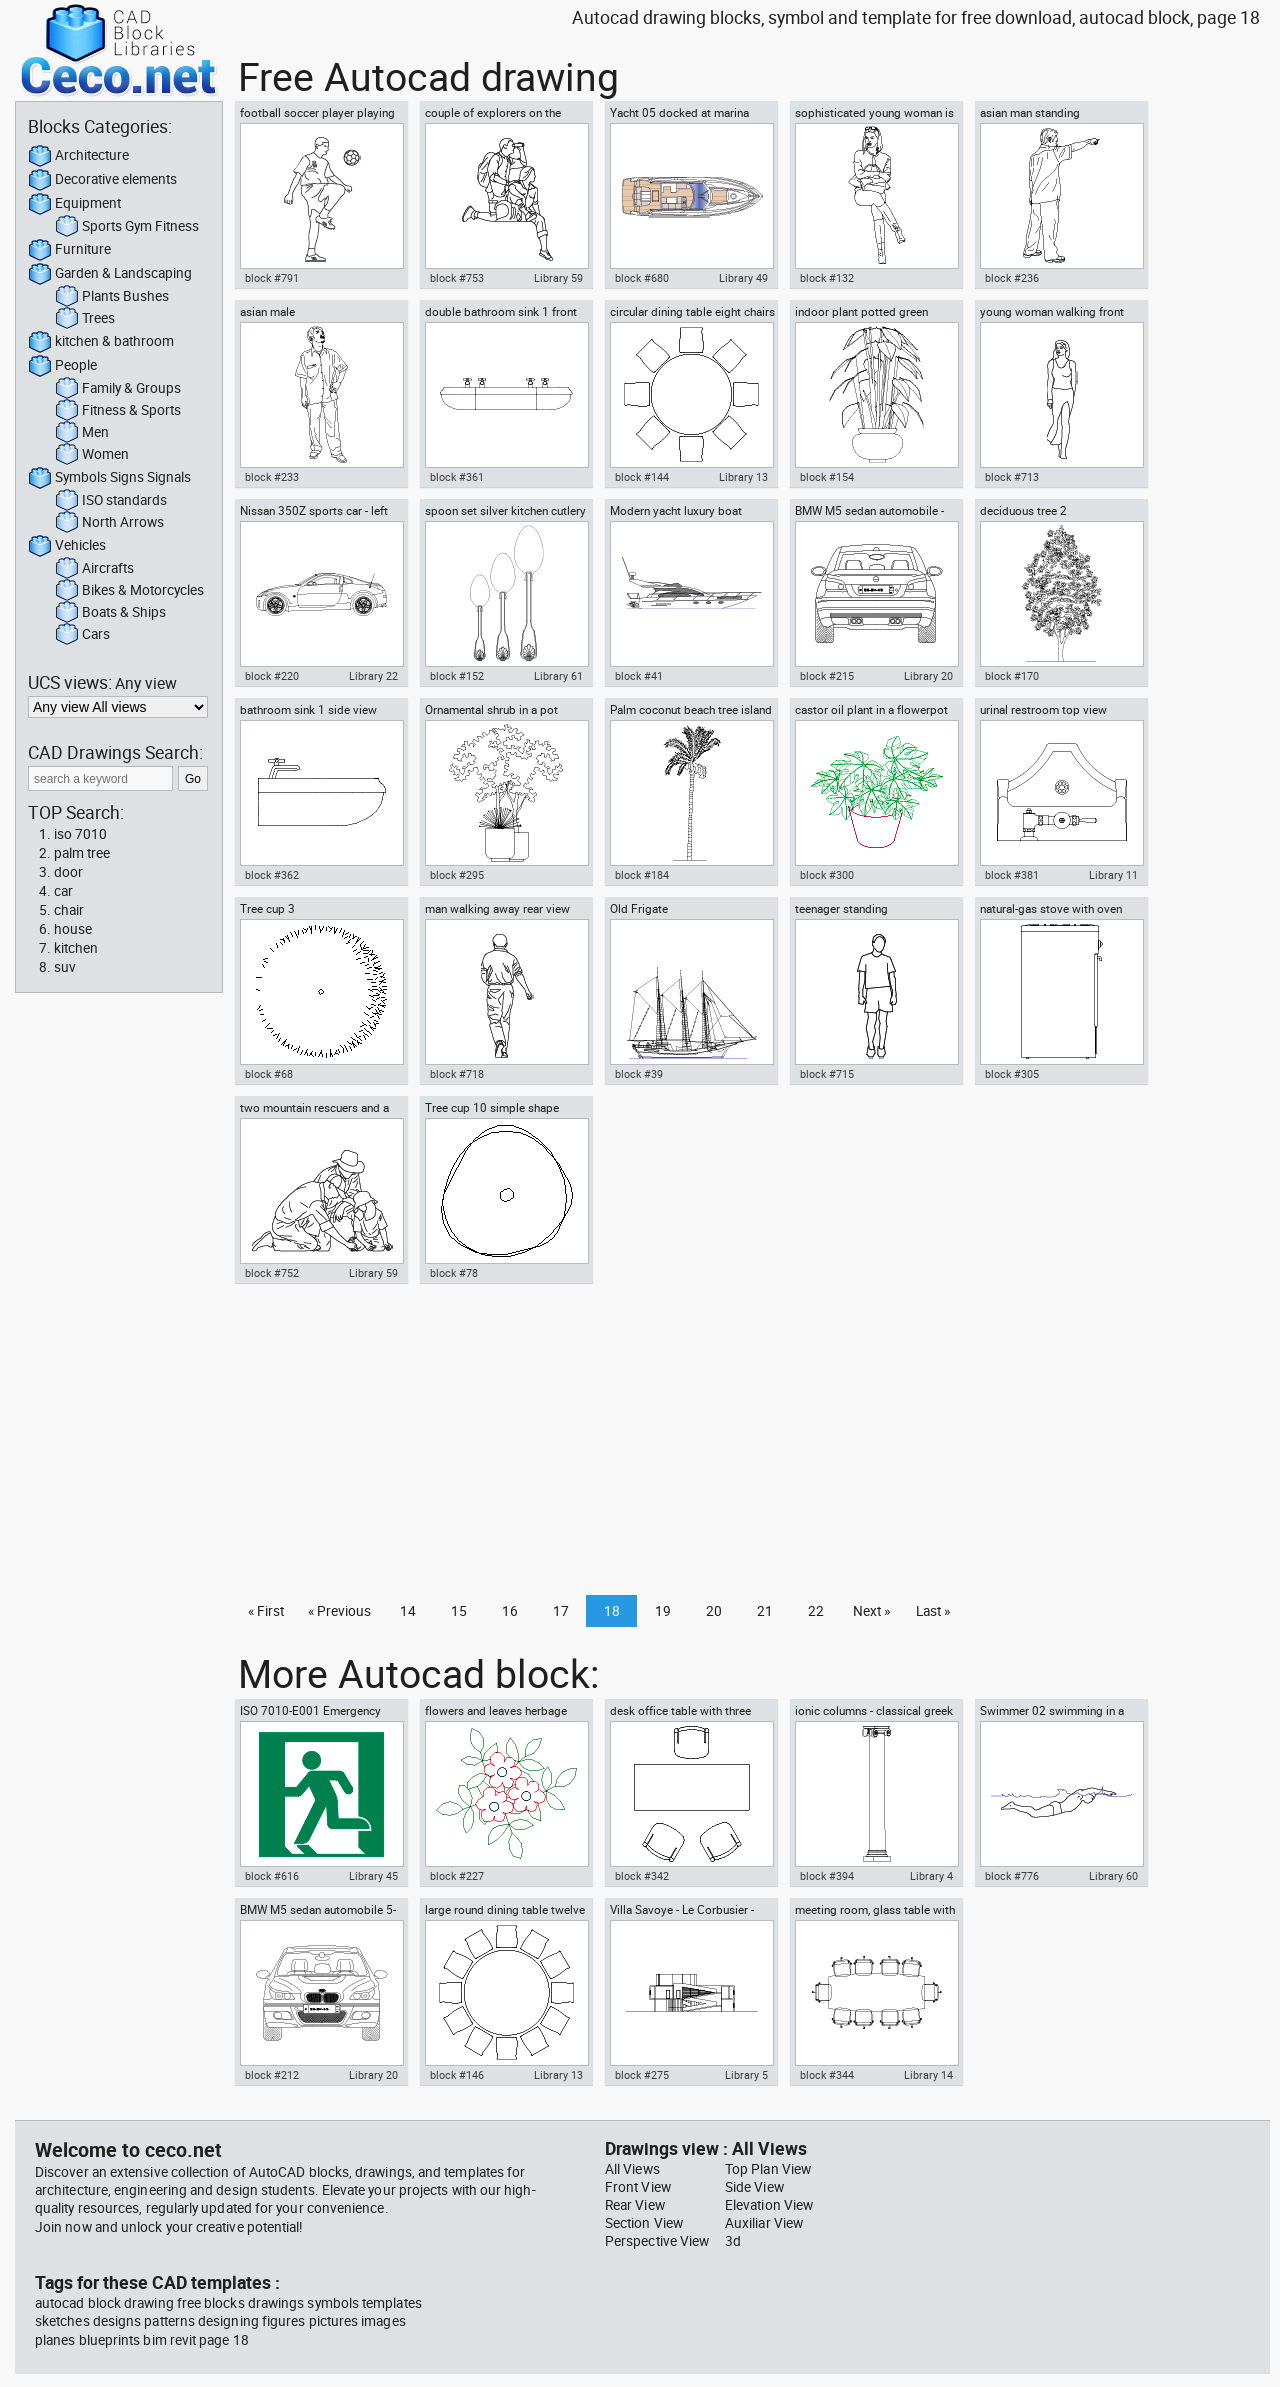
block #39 (639, 1074)
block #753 (457, 278)
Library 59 (558, 278)
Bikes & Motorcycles (129, 591)
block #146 (457, 2075)
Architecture (78, 156)
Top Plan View (768, 2169)
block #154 (827, 477)
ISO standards (111, 501)
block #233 (272, 477)
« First (266, 1611)
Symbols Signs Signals (109, 478)
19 (663, 1611)
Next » (871, 1611)
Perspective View (657, 2241)
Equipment (74, 204)
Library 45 (373, 1876)
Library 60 (1113, 1876)
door (68, 872)
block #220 (272, 676)
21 (765, 1611)
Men (82, 433)
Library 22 (373, 676)
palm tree (82, 853)
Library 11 (1113, 875)
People (62, 366)
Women (92, 455)
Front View (638, 2187)
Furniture (69, 250)
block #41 (639, 676)
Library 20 (928, 676)
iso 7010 (80, 834)
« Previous (339, 1611)
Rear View (635, 2205)
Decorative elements (102, 180)
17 (561, 1611)
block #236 (1012, 278)
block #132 (827, 278)
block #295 (457, 875)
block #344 (827, 2075)
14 (408, 1611)
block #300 (827, 875)
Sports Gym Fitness (127, 227)
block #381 (1012, 875)
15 (459, 1611)
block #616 (272, 1876)
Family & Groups (118, 389)
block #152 (457, 676)
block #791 (272, 278)
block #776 (1012, 1876)
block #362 (272, 875)
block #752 (272, 1273)
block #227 (457, 1876)
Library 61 (558, 676)
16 (510, 1611)
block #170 (1012, 676)
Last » (933, 1611)
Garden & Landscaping (110, 274)
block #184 (642, 875)
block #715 (827, 1074)
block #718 (457, 1074)
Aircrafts (94, 569)
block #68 (269, 1074)
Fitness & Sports (118, 411)
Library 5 (746, 2075)
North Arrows (109, 523)
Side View (754, 2187)
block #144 (642, 477)
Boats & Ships (110, 613)
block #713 (1012, 477)
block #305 (1012, 1074)
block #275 (642, 2075)
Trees (85, 319)
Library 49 (743, 278)
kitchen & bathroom (101, 342)
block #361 (457, 477)
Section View (644, 2223)
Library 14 (928, 2075)
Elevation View (769, 2205)
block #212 (272, 2075)
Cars (82, 635)
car (63, 891)
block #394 (827, 1876)
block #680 (642, 278)
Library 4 (931, 1876)
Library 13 (743, 477)
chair (69, 910)
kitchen (76, 948)
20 (714, 1611)
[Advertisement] (746, 1445)
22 (816, 1611)
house (73, 929)
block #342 (642, 1876)
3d (733, 2241)
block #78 (454, 1273)
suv (65, 967)
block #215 (827, 676)
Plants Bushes (112, 297)
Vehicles (67, 546)
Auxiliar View (764, 2223)
